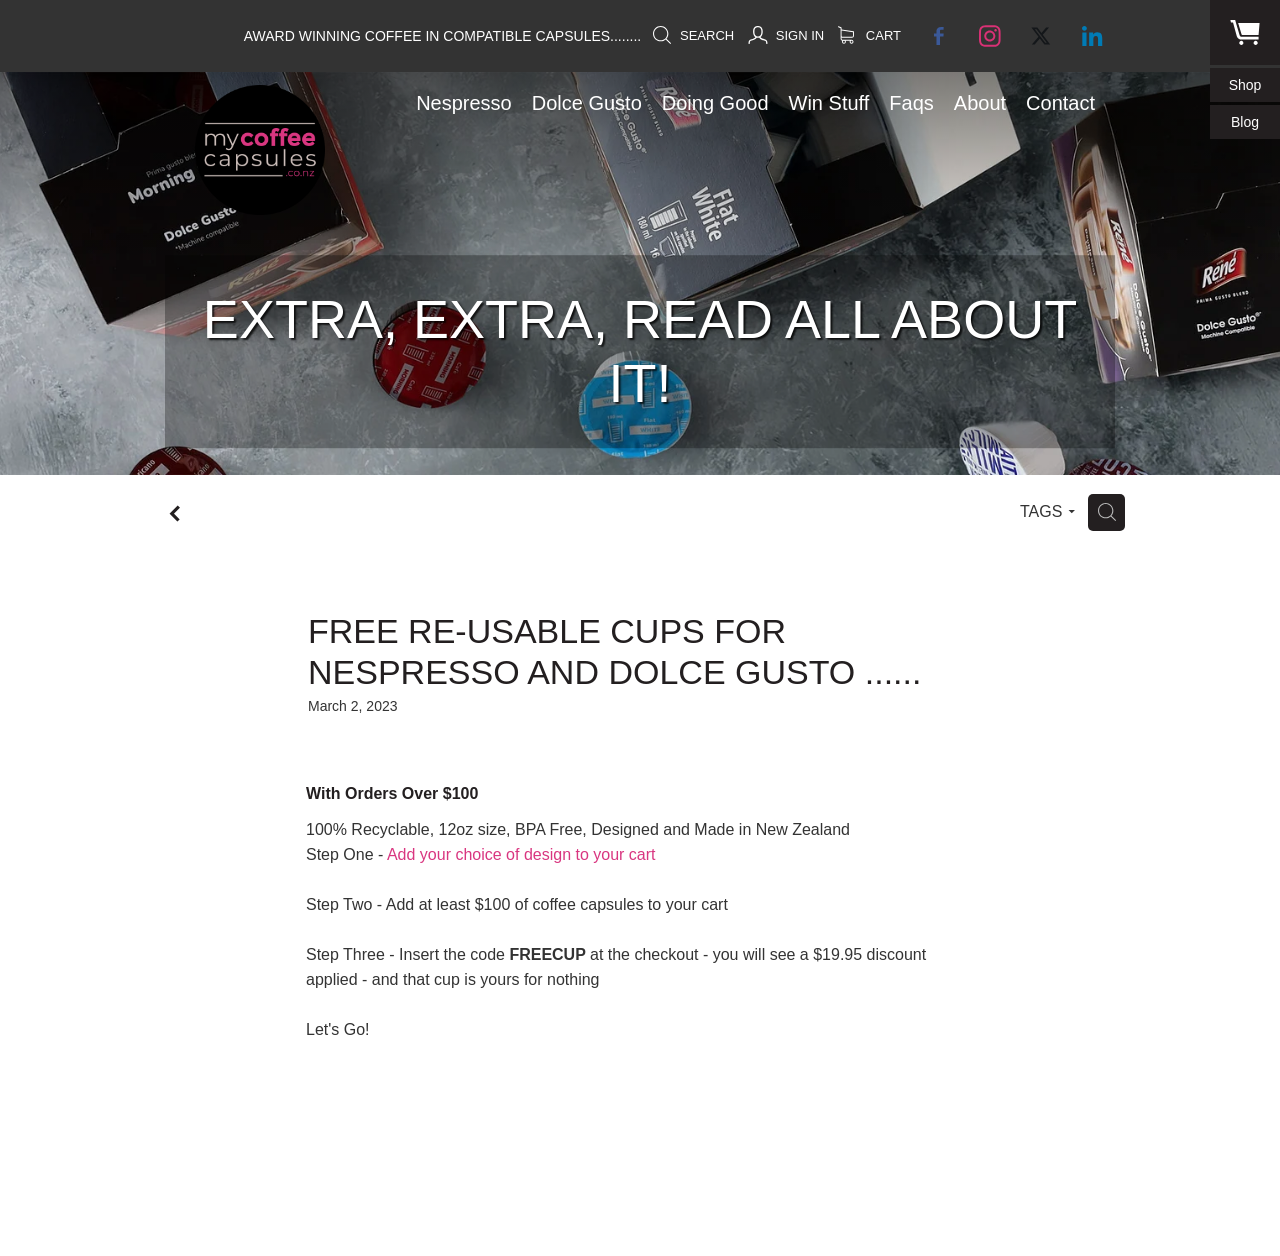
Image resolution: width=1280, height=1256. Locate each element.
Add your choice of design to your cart (521, 854)
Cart (869, 35)
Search (693, 35)
